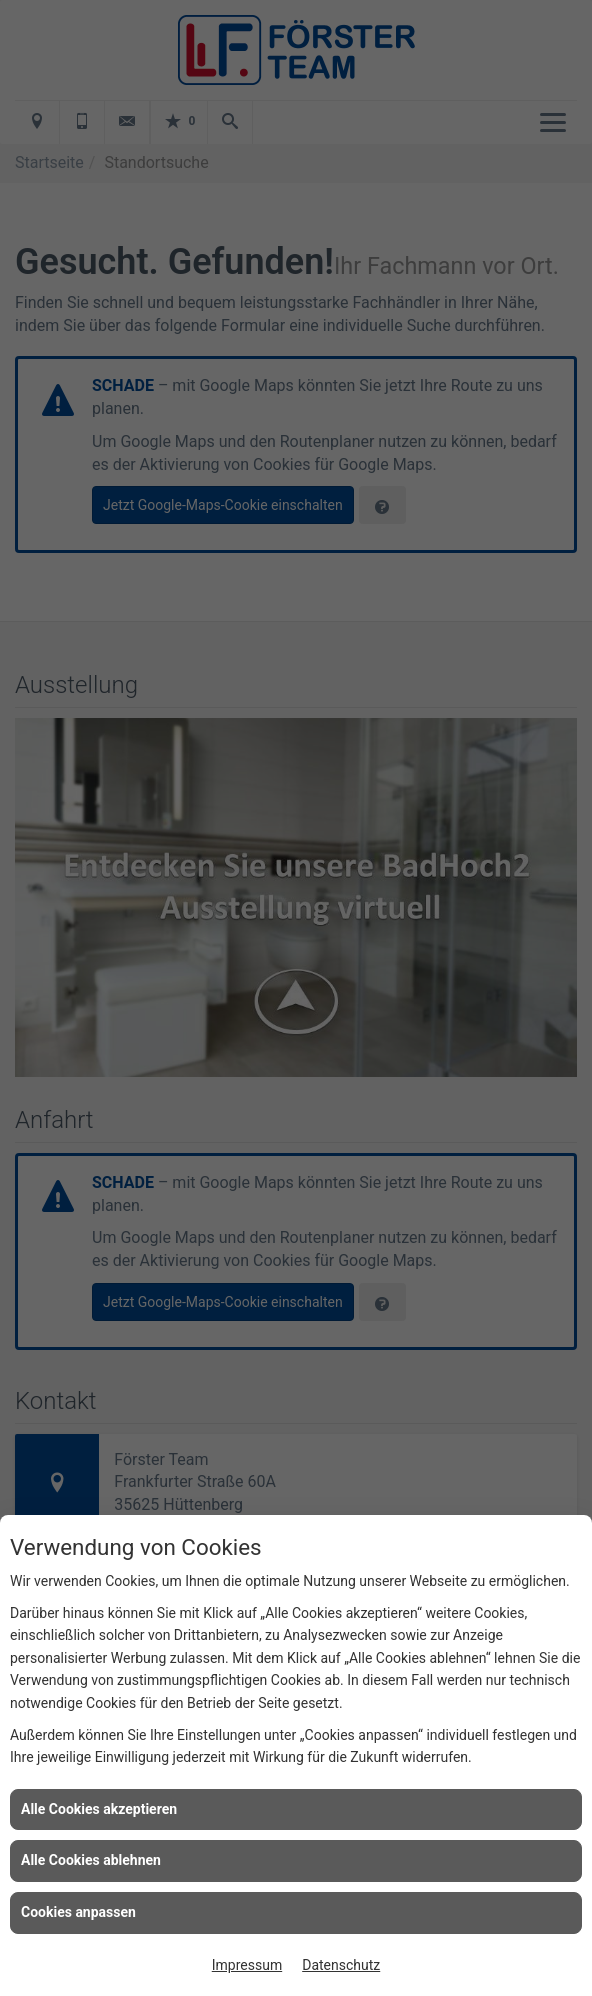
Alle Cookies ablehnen (91, 1860)
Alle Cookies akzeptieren (99, 1809)
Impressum (247, 1965)
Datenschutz (341, 1965)
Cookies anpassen (78, 1912)
